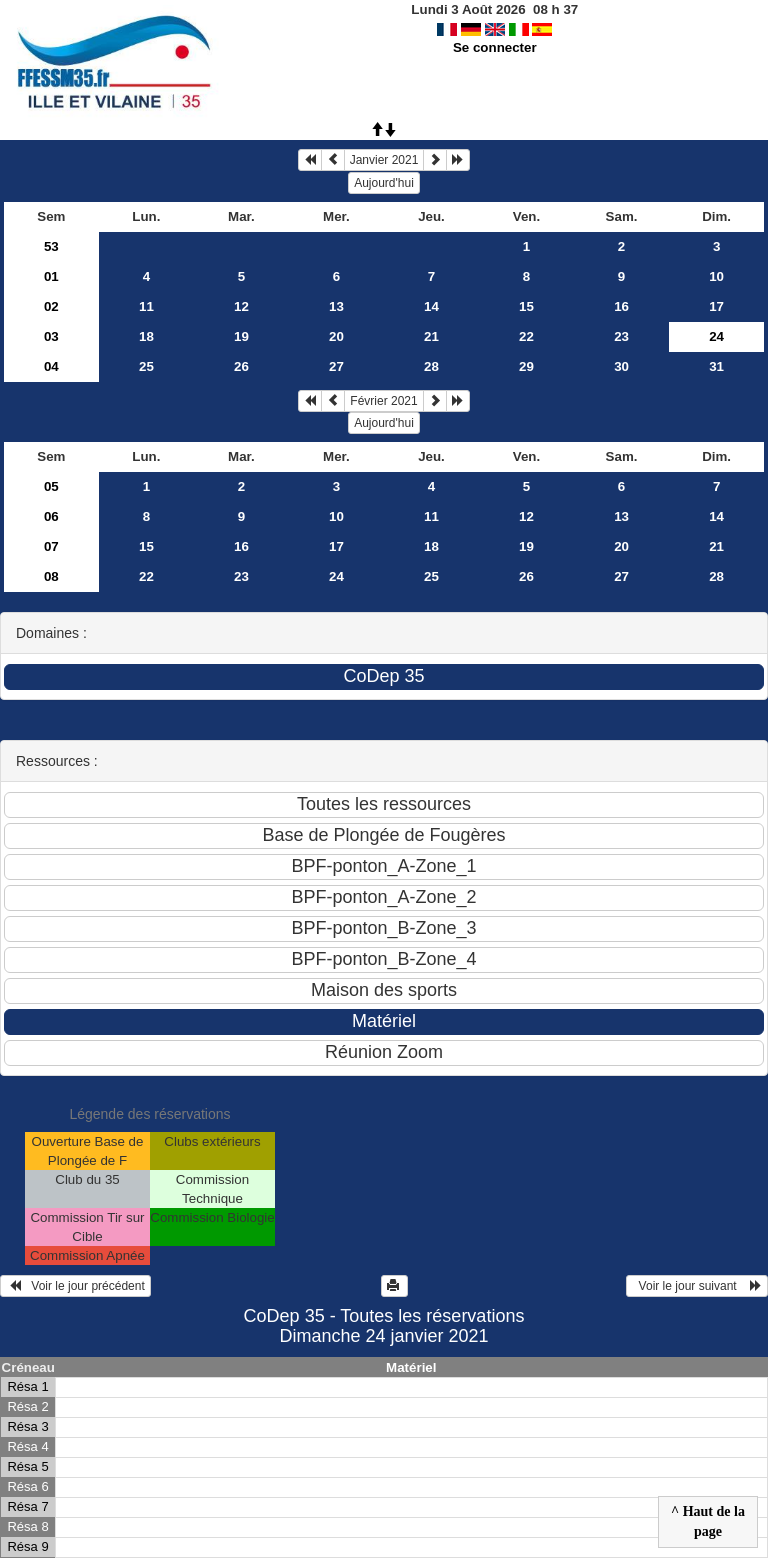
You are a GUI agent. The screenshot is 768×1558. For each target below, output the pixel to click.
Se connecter (495, 47)
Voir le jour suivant (697, 1286)
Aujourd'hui (384, 183)
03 (51, 336)
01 (51, 276)
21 (431, 336)
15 (526, 306)
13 (336, 306)
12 (241, 306)
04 (51, 366)
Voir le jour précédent (75, 1286)
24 (336, 576)
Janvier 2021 (384, 160)
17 (716, 306)
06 (51, 516)
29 (526, 366)
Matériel (411, 1367)
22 (526, 336)
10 (716, 276)
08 (51, 576)
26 (241, 366)
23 (621, 336)
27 (336, 366)
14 (431, 306)
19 (241, 336)
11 (146, 306)
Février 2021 (383, 401)
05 (51, 486)
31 (716, 366)
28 (431, 366)
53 (51, 246)
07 (51, 546)
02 (51, 306)
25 (146, 366)
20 (336, 336)
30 (621, 366)
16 (621, 306)
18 (146, 336)
